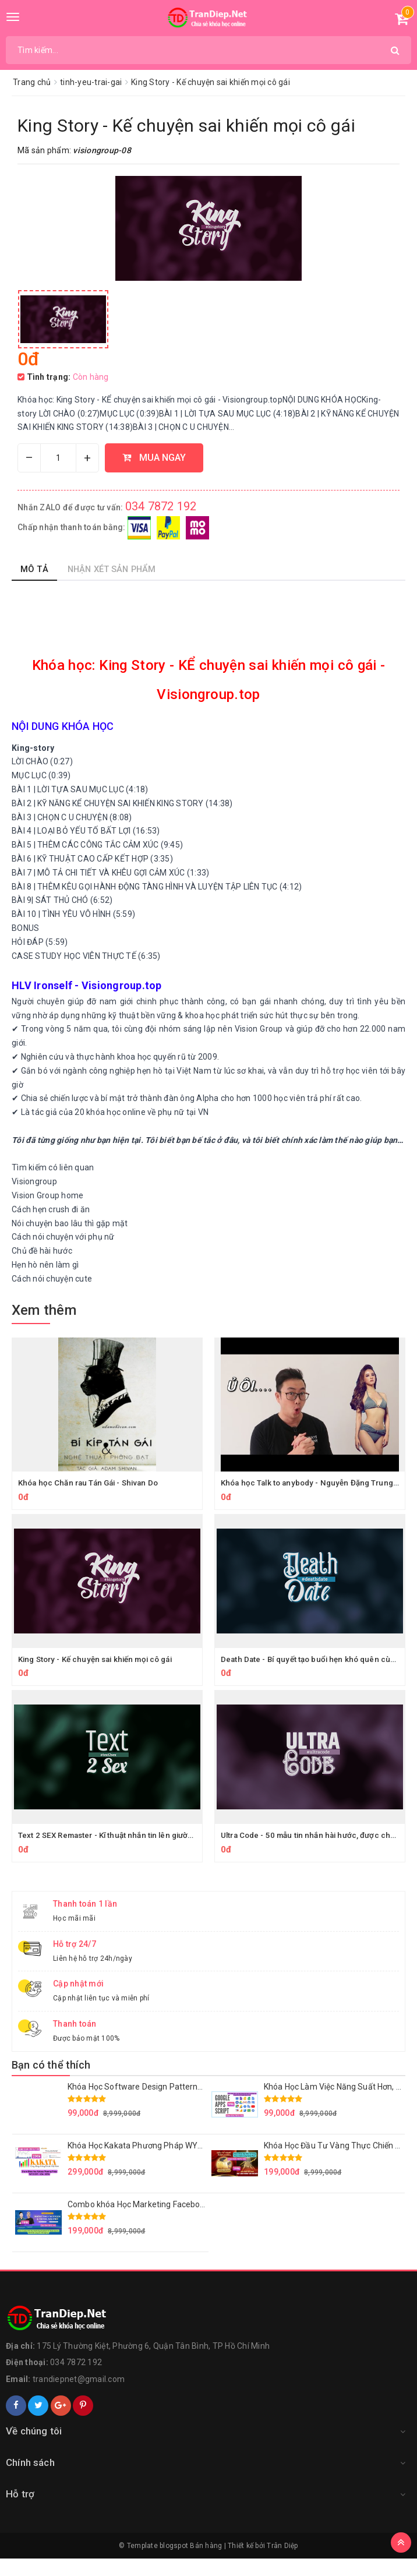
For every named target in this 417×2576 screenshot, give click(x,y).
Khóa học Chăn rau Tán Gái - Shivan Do (92, 1500)
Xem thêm (44, 1327)
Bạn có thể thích (51, 2082)
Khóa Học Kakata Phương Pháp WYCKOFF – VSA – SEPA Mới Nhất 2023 (200, 2162)
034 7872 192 (161, 524)
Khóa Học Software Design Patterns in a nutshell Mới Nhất (176, 2103)
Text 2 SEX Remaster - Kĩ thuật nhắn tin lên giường (113, 1852)
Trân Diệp (282, 2563)
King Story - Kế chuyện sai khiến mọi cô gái (101, 1676)
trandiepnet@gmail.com (79, 2396)
